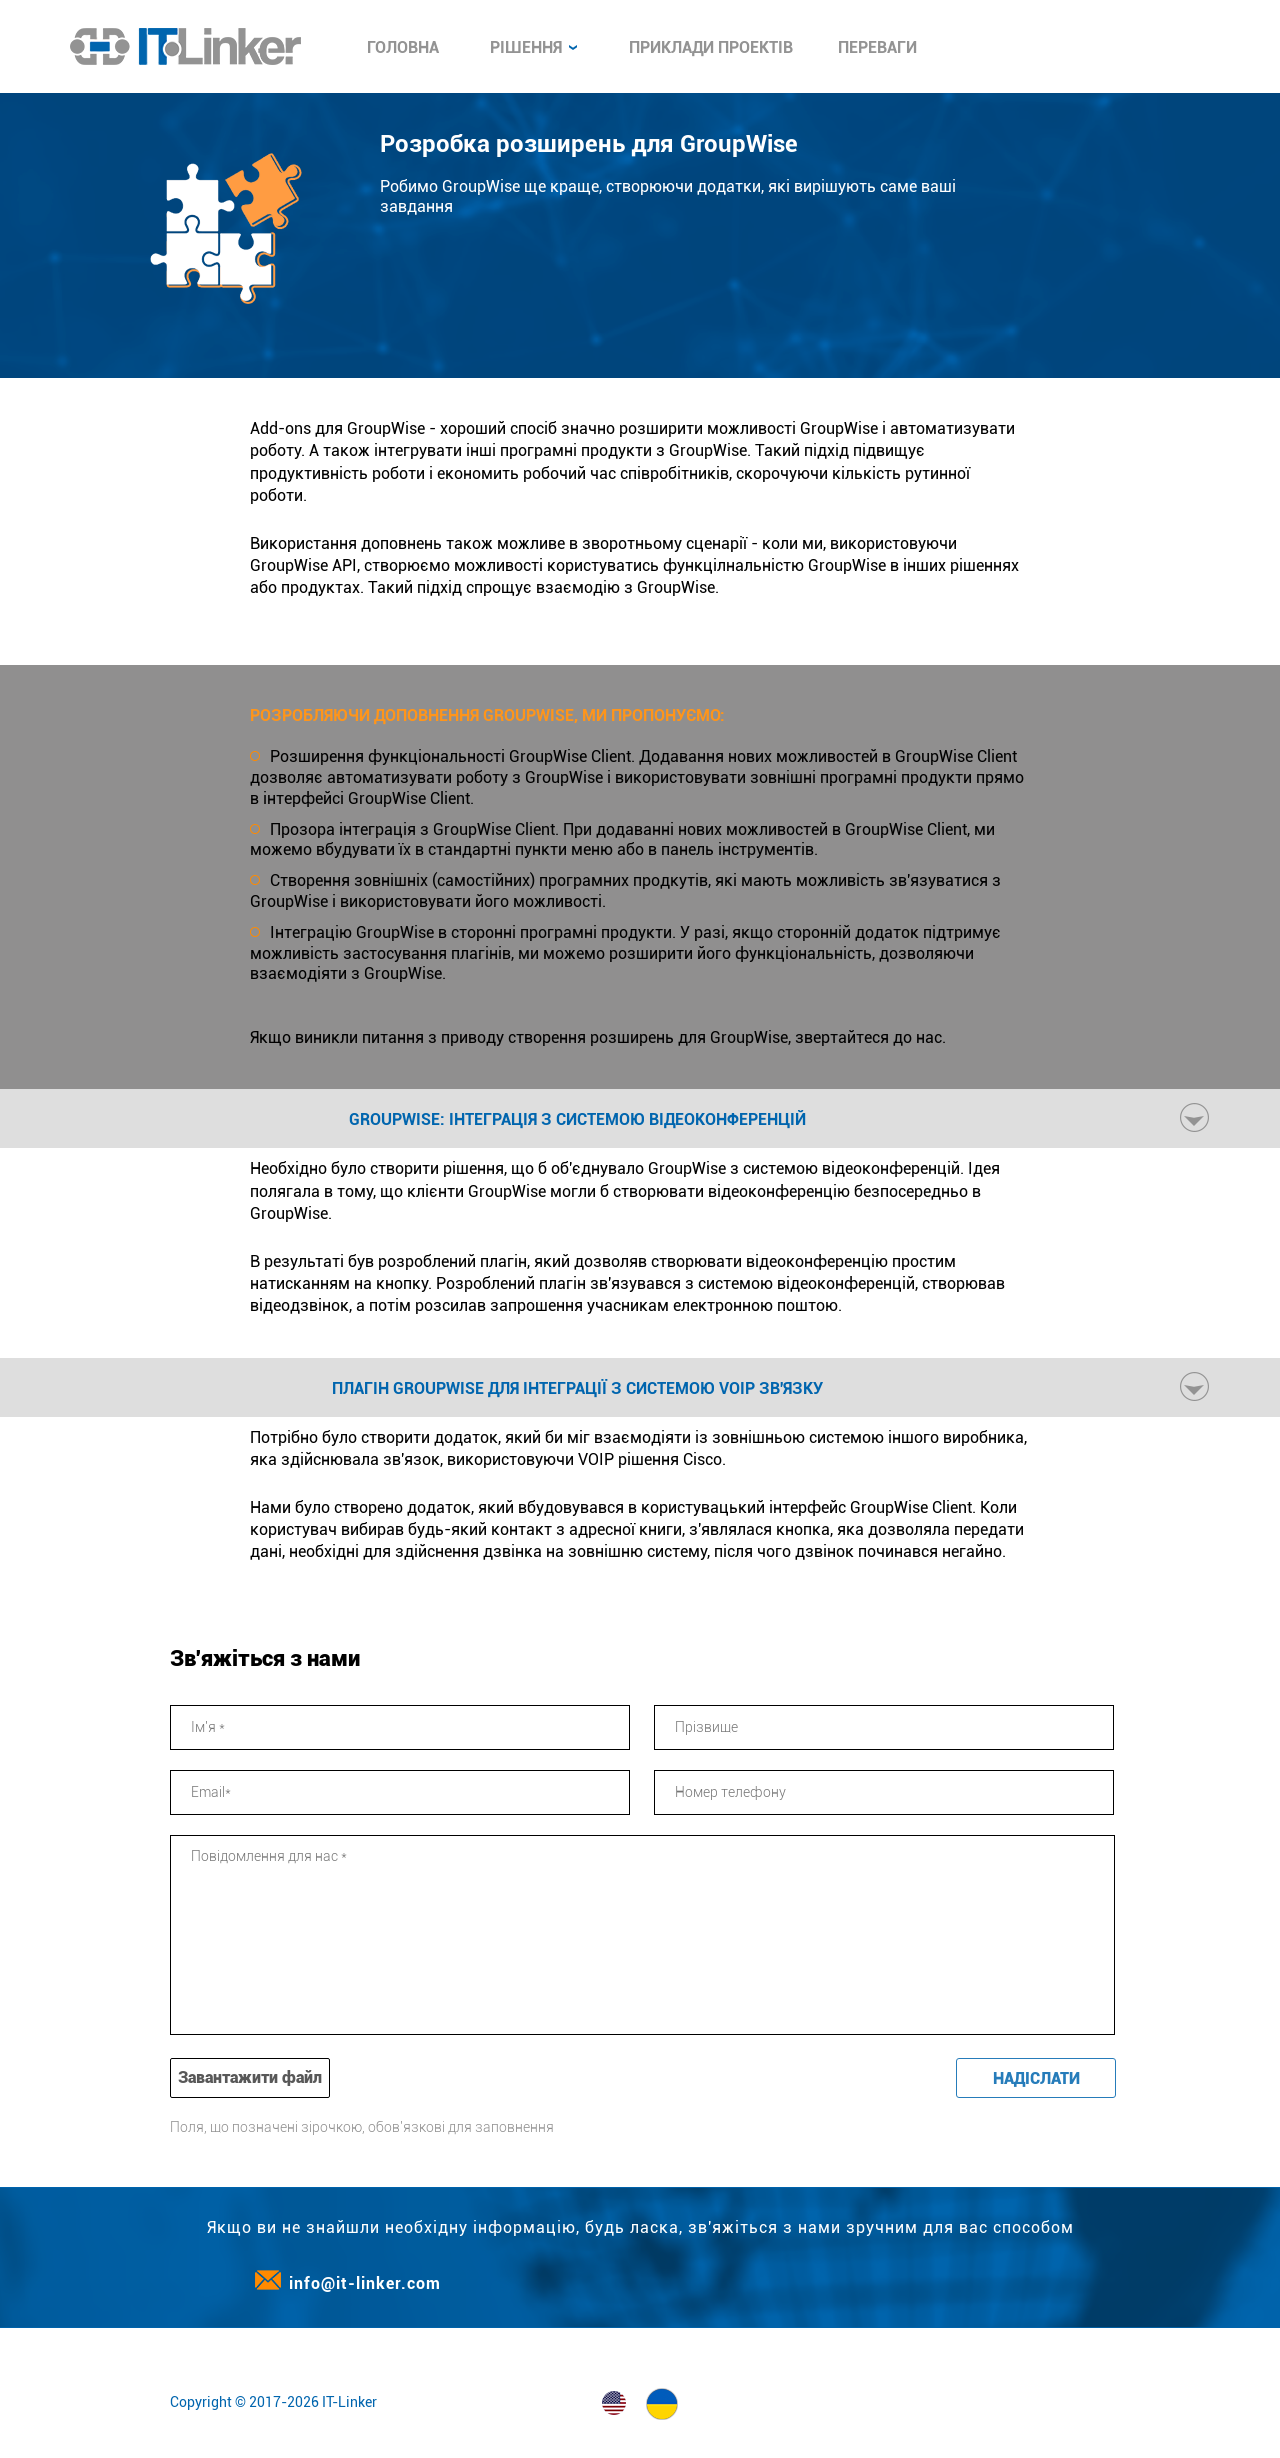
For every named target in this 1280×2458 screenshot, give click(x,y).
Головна (403, 47)
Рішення (533, 47)
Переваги (877, 47)
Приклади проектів (711, 47)
